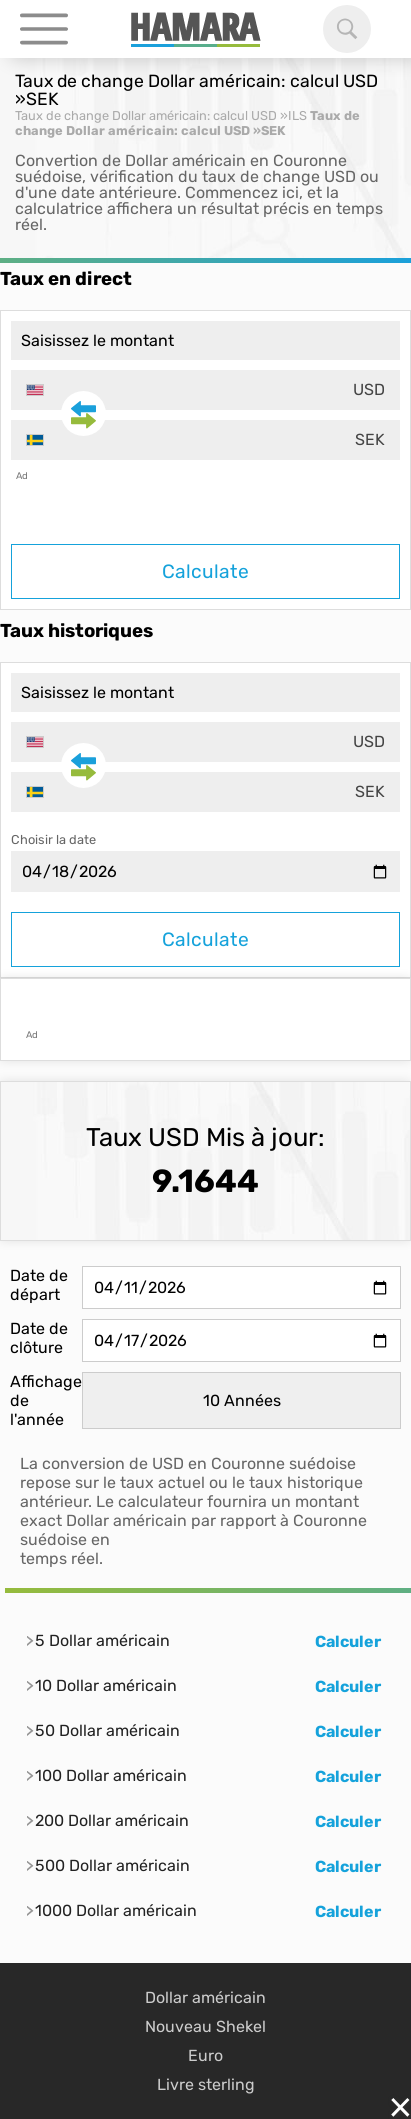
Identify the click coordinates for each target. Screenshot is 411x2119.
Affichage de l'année (46, 1400)
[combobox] (205, 390)
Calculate (205, 571)
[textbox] (205, 390)
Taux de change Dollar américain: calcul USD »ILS (161, 115)
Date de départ (39, 1285)
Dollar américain (205, 1997)
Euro (205, 2055)
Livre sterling (206, 2084)
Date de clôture (39, 1338)
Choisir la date (53, 839)
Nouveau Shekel (205, 2026)
